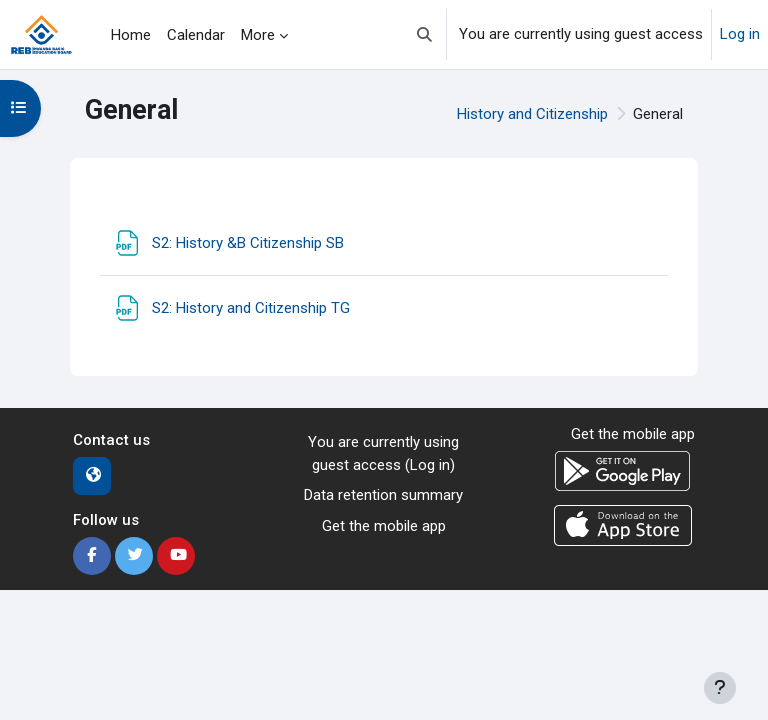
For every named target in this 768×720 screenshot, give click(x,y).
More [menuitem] (258, 35)
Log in (740, 34)
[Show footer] (720, 688)
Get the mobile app (384, 526)
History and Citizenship (532, 114)
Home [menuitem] (131, 35)
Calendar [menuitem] (196, 35)
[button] (424, 34)
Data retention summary (383, 495)
